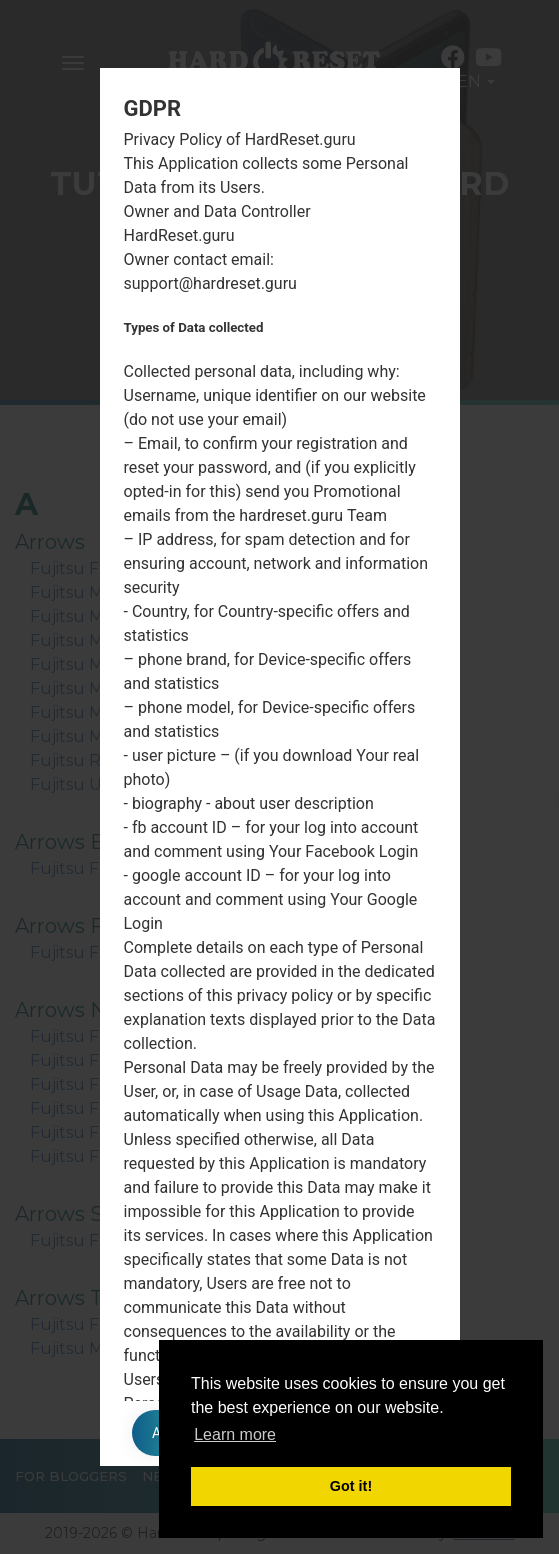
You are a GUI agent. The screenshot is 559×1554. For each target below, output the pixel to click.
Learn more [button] (235, 1434)
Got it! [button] (351, 1486)
